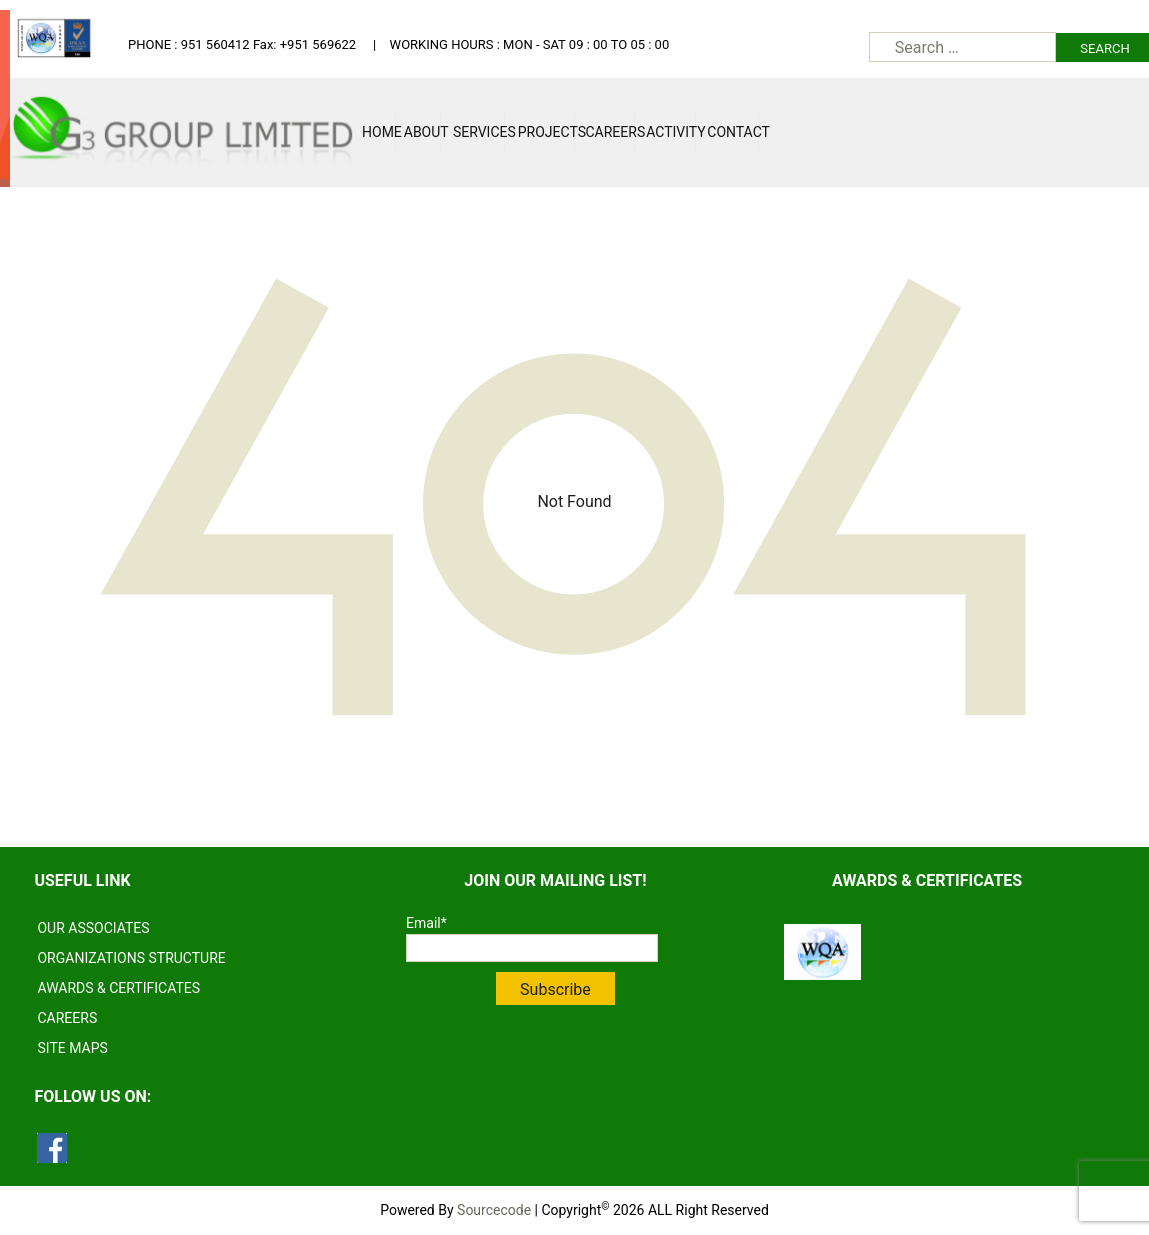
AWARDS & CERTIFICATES (118, 988)
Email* (532, 938)
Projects (546, 132)
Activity (671, 132)
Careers (610, 132)
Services (479, 132)
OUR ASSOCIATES (93, 928)
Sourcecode (494, 1210)
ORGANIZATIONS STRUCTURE (131, 958)
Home (378, 132)
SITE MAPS (72, 1048)
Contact (733, 132)
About (423, 132)
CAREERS (67, 1018)
